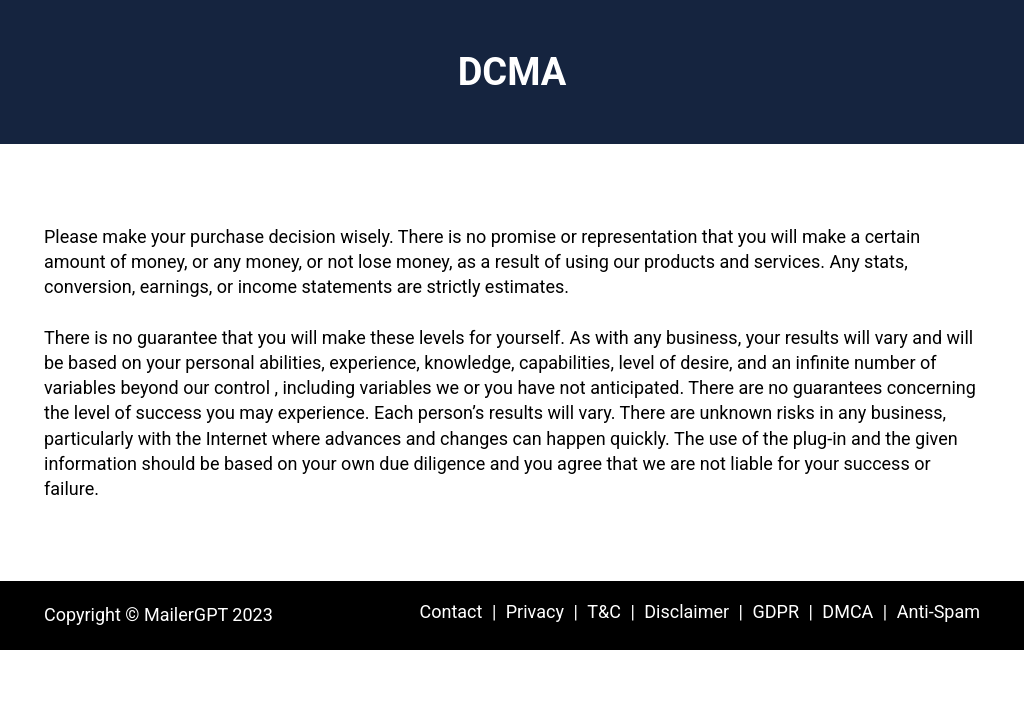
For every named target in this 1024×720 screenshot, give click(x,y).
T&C (604, 611)
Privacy (535, 611)
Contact (450, 611)
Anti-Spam (938, 611)
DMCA (847, 611)
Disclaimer (686, 611)
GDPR (775, 611)
